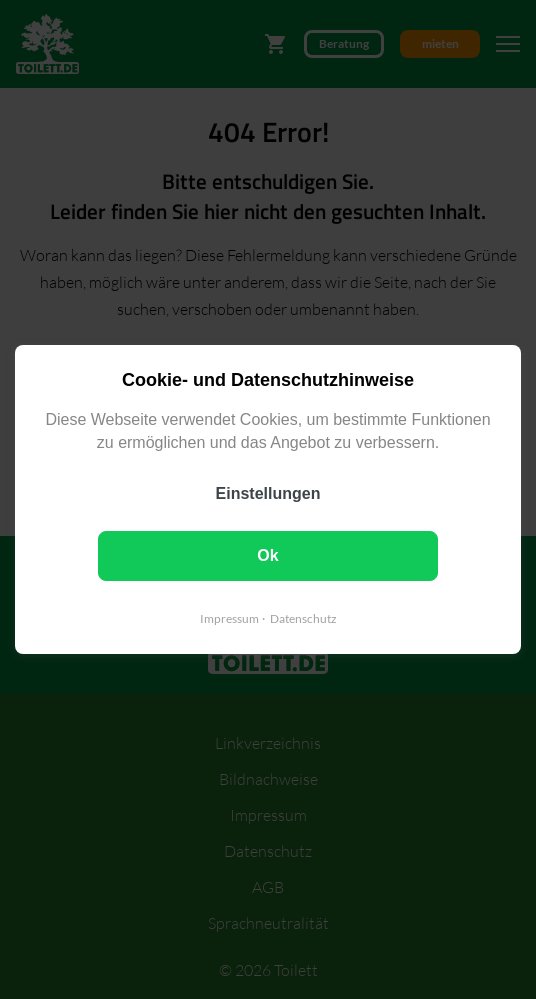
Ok (267, 555)
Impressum (229, 618)
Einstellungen (268, 493)
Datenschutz (303, 618)
